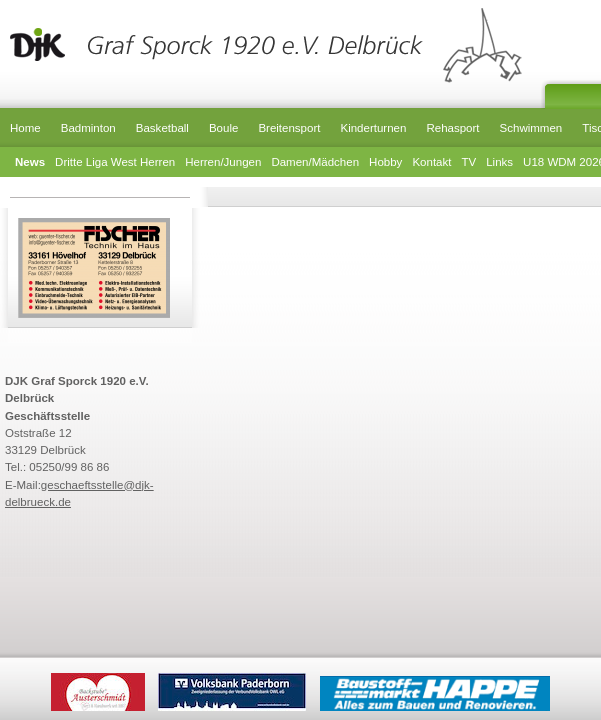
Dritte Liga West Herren (115, 162)
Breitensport (289, 128)
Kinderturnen (373, 128)
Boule (223, 128)
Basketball (162, 128)
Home (25, 128)
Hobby (385, 162)
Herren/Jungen (223, 162)
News (30, 162)
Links (499, 162)
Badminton (88, 128)
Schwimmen (531, 128)
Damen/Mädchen (315, 162)
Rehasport (452, 128)
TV (468, 162)
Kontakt (431, 162)
